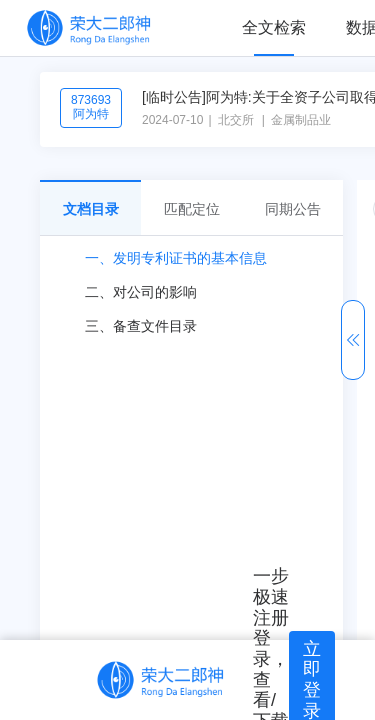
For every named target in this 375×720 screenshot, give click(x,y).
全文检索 (274, 27)
